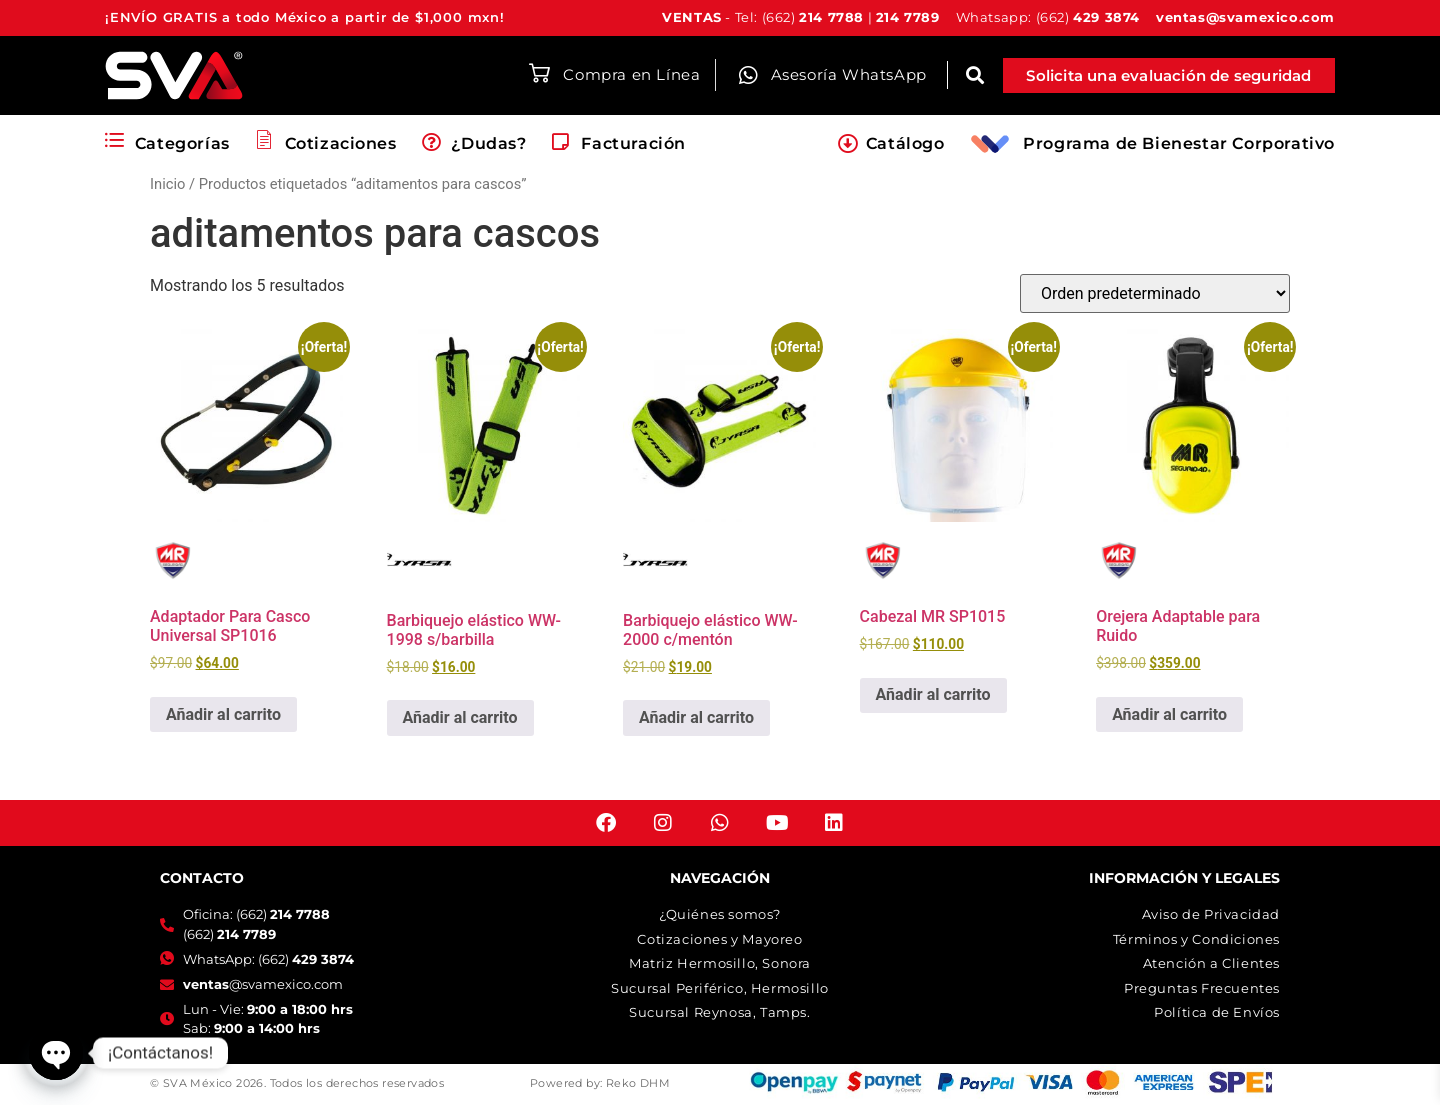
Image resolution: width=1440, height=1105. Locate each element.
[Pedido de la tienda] (1155, 293)
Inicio (167, 184)
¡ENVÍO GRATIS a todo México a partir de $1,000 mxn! (305, 17)
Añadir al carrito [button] (223, 714)
